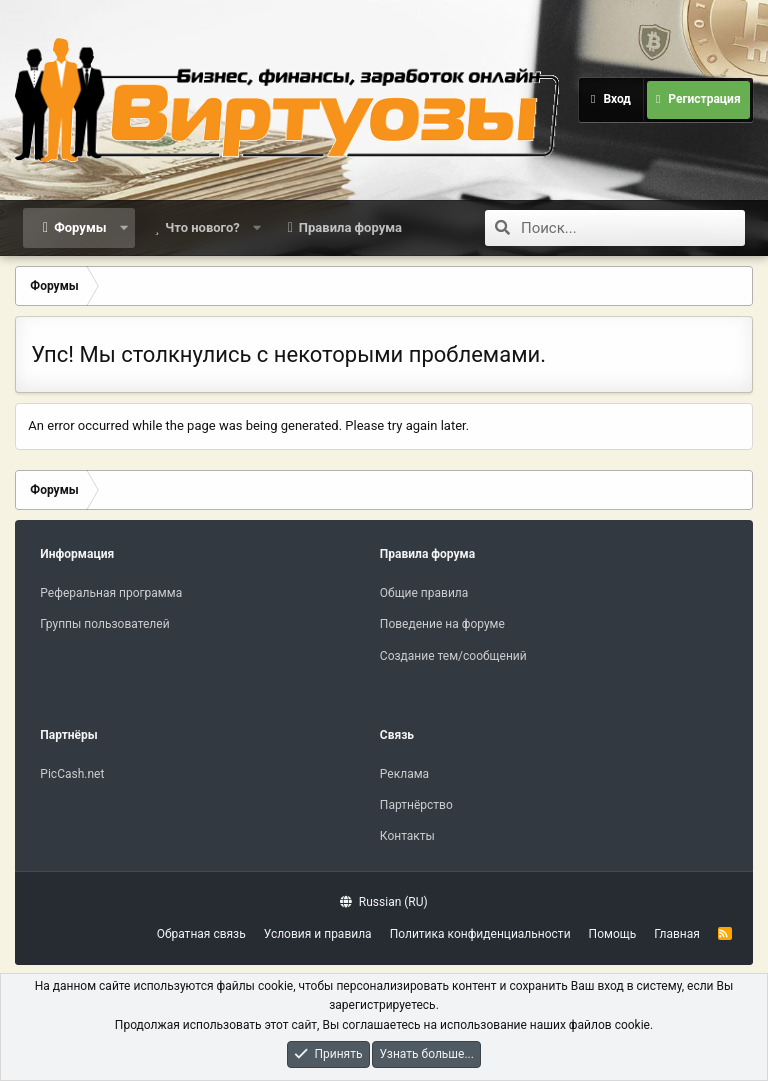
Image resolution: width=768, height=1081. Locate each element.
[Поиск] (633, 228)
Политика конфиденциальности (480, 934)
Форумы (80, 227)
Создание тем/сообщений (453, 656)
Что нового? (202, 227)
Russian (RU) (383, 902)
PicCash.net (72, 774)
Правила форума (350, 227)
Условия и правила (318, 934)
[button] (123, 228)
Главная (677, 934)
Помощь (613, 934)
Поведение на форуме (442, 624)
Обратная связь (201, 934)
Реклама (404, 774)
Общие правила (424, 593)
